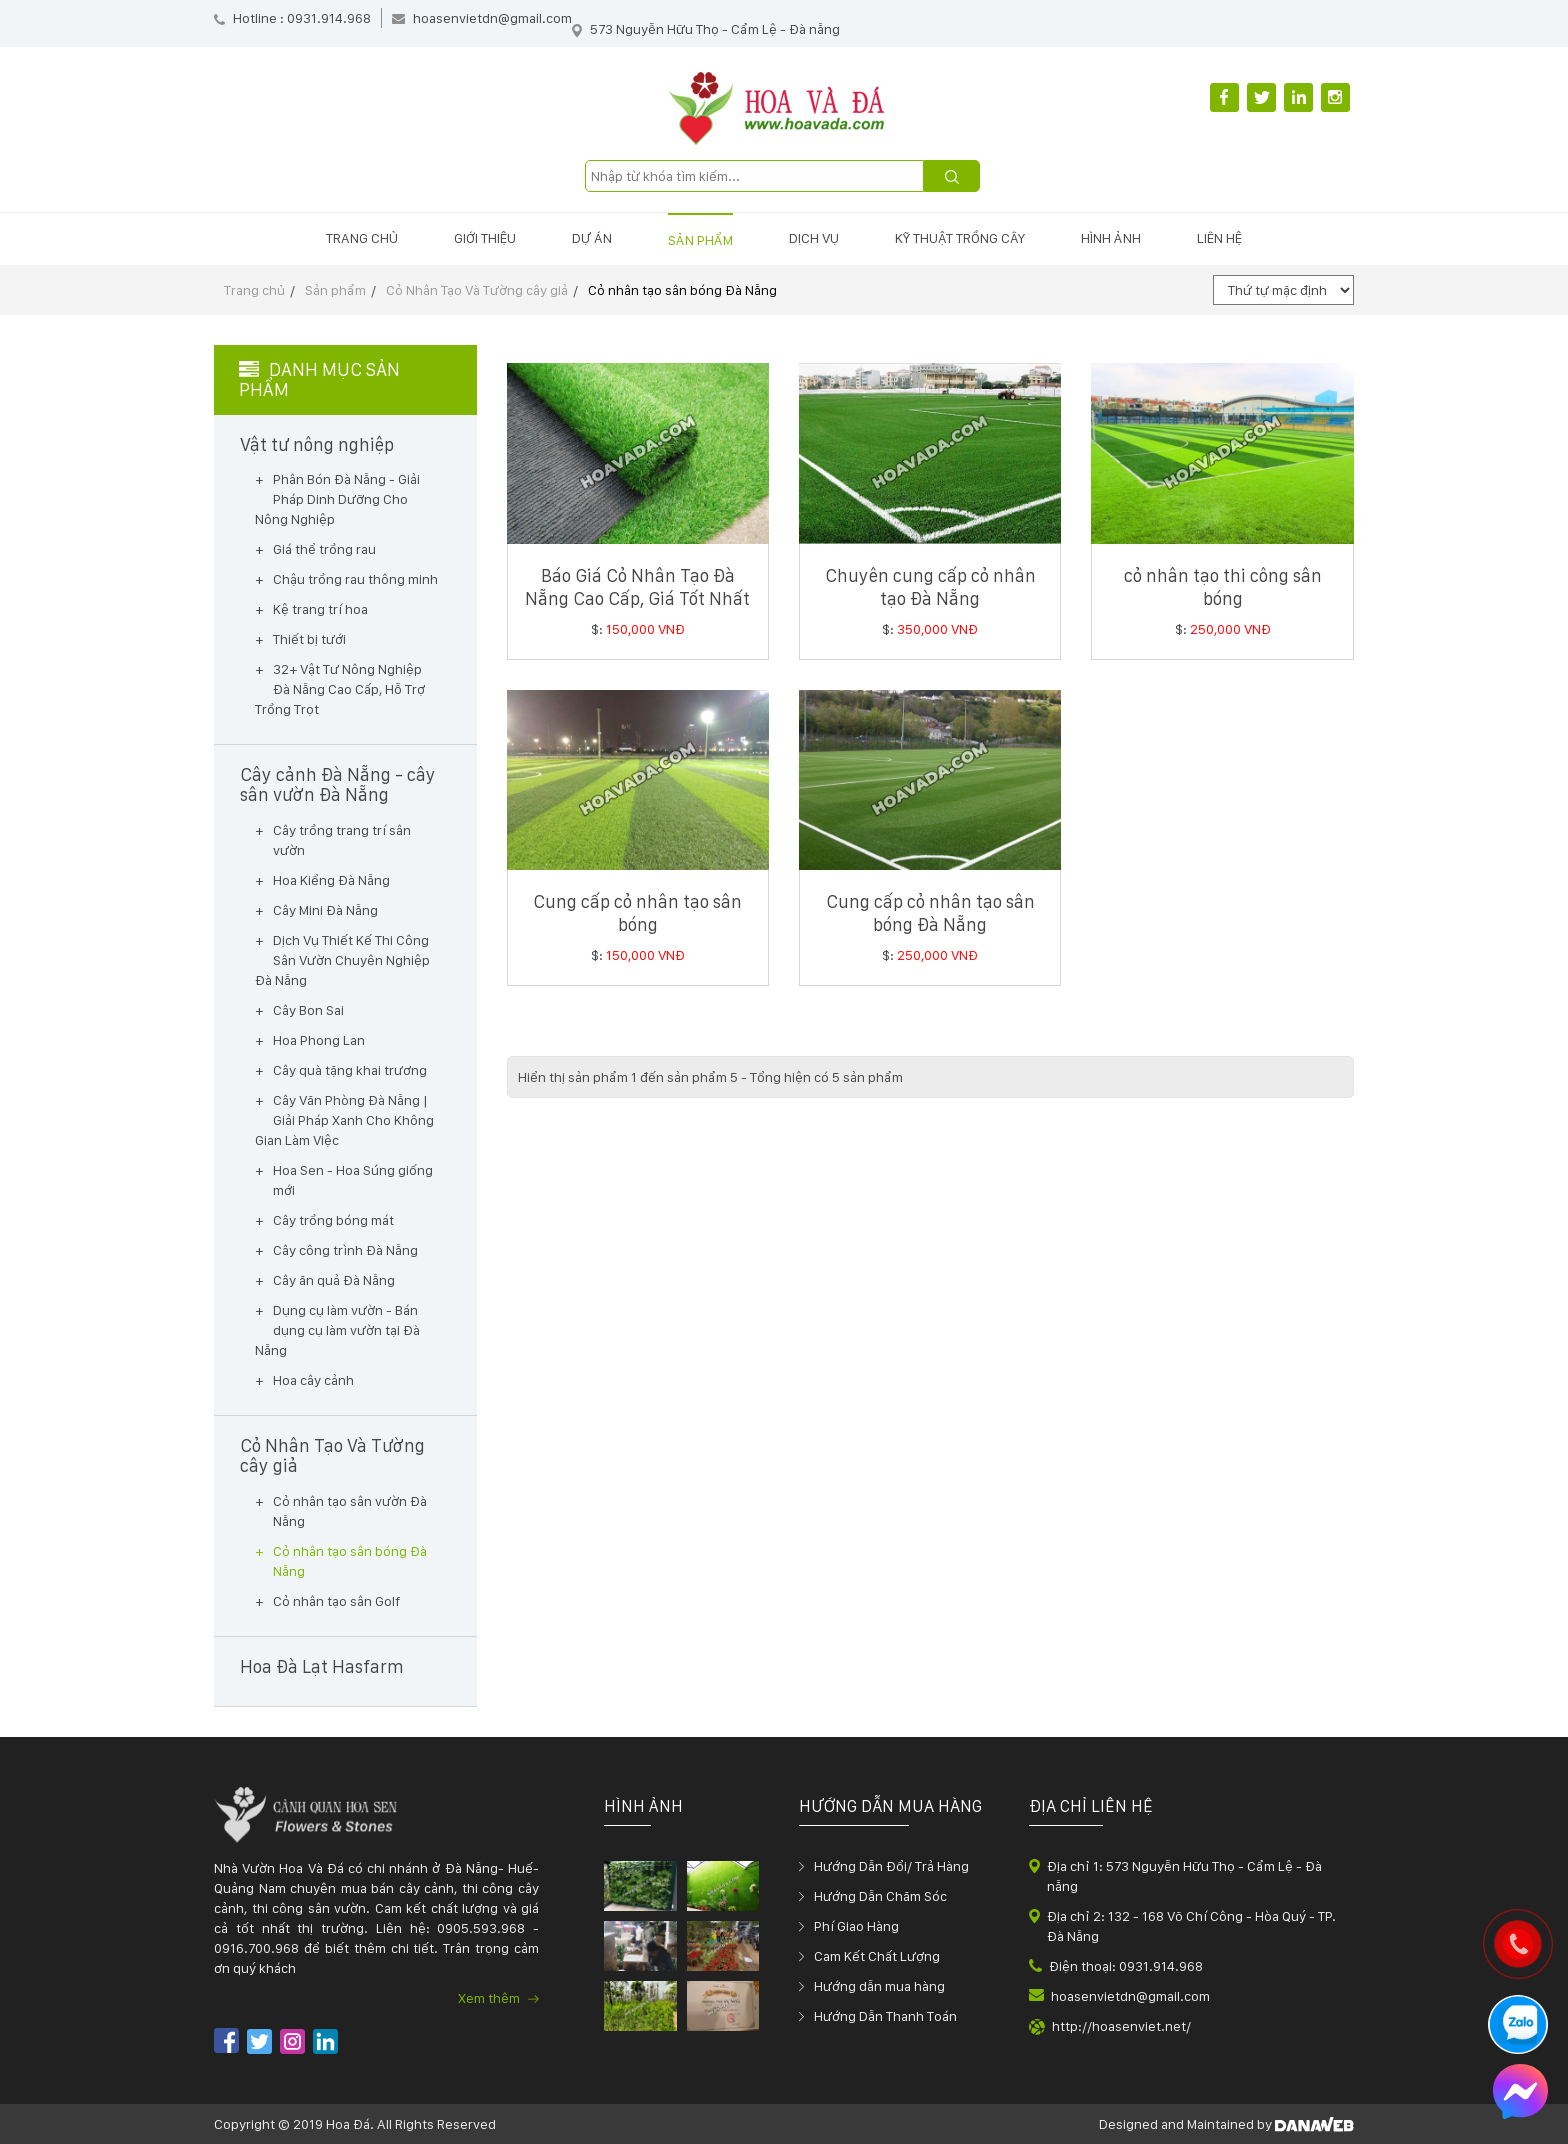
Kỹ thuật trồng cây (960, 238)
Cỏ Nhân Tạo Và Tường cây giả (477, 290)
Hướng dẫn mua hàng (879, 1986)
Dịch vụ (814, 238)
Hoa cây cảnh (313, 1380)
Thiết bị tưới (309, 639)
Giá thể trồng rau (324, 549)
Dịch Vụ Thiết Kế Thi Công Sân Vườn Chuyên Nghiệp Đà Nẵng (342, 960)
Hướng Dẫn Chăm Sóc (880, 1896)
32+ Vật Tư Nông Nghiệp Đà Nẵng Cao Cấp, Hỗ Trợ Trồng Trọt (340, 689)
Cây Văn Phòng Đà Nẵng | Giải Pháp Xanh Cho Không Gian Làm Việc (344, 1120)
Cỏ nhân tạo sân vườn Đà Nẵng (350, 1511)
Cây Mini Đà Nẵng (325, 910)
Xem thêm (498, 1998)
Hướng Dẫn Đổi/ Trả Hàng (891, 1866)
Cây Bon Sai (308, 1010)
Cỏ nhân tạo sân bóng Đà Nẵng (682, 290)
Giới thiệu (485, 238)
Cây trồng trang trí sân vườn (342, 840)
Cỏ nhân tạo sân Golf (336, 1601)
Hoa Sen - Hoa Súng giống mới (353, 1180)
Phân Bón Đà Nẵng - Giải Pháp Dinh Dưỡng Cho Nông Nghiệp (337, 499)
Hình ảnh (1111, 238)
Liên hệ (1219, 238)
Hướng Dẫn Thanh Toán (885, 2016)
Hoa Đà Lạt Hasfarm (322, 1667)
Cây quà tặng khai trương (350, 1070)
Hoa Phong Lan (319, 1040)
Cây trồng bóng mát (333, 1220)
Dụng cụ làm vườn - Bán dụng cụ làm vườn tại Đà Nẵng (337, 1330)
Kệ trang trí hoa (320, 609)
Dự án (592, 238)
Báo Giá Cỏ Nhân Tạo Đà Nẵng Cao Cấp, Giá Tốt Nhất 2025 (637, 598)
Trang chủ (362, 238)
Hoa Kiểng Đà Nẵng (331, 880)
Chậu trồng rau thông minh (355, 579)
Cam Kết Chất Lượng (877, 1956)
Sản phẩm (700, 240)
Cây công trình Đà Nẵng (345, 1250)
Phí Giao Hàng (856, 1926)
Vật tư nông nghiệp (317, 445)
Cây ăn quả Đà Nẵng (334, 1280)
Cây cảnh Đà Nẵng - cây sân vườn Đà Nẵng (338, 785)
